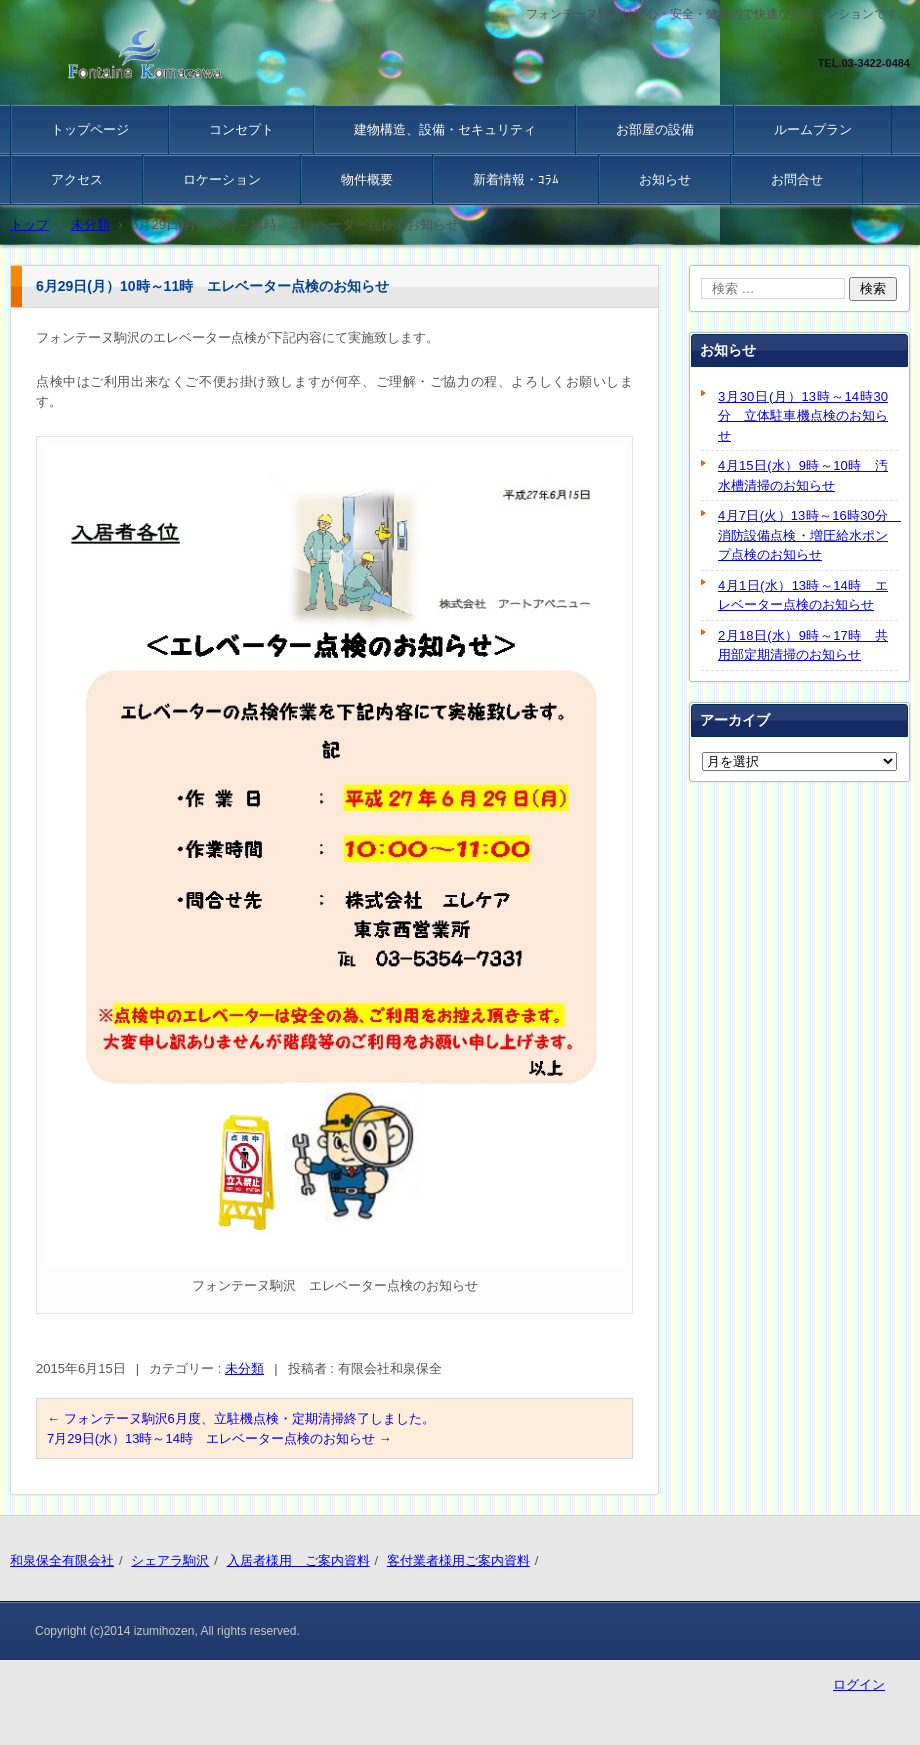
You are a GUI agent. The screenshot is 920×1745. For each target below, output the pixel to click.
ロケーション (222, 179)
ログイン (859, 1684)
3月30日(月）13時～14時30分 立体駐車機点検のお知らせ (803, 416)
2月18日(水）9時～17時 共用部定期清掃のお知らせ (803, 645)
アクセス (77, 179)
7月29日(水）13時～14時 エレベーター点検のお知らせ (219, 1438)
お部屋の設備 (655, 129)
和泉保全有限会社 (62, 1560)
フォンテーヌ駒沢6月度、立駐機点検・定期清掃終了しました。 (241, 1418)
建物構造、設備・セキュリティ (445, 129)
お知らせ (665, 179)
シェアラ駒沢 (170, 1560)
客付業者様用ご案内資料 (458, 1560)
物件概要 (367, 179)
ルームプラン (813, 129)
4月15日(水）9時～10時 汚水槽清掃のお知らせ (803, 475)
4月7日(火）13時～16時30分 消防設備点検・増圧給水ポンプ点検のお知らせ (808, 535)
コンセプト (241, 129)
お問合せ (797, 179)
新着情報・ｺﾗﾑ (516, 179)
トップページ (90, 129)
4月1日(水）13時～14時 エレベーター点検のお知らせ (803, 595)
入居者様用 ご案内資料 (298, 1560)
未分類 (244, 1368)
